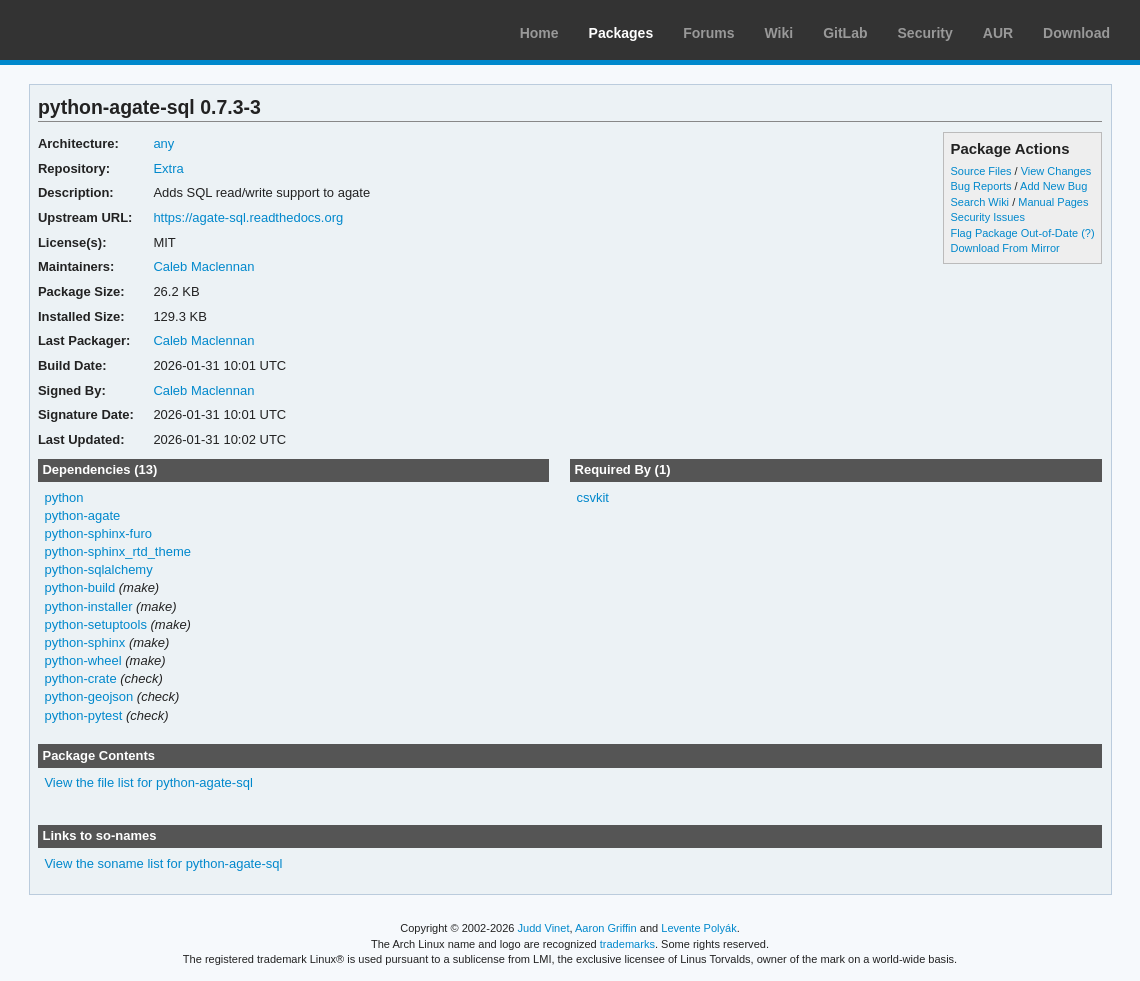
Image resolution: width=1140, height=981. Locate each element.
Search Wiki (979, 202)
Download (1076, 33)
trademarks (627, 944)
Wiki (779, 33)
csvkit (592, 497)
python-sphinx (84, 642)
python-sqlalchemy (98, 569)
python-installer (88, 606)
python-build (79, 587)
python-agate (82, 515)
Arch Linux (110, 30)
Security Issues (987, 217)
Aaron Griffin (606, 928)
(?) (1087, 233)
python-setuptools (95, 624)
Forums (708, 33)
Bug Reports (980, 186)
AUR (998, 33)
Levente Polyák (698, 928)
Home (539, 33)
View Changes (1056, 171)
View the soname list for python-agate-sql (163, 863)
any (163, 143)
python (63, 497)
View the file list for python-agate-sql (148, 782)
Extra (168, 168)
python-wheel (82, 660)
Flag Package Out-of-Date (1014, 233)
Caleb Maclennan (203, 266)
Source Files (980, 171)
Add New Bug (1053, 186)
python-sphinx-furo (98, 533)
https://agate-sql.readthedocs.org (248, 217)
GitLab (845, 33)
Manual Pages (1053, 202)
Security (925, 33)
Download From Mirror (1004, 248)
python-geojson (88, 696)
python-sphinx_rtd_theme (117, 551)
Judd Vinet (544, 928)
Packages (621, 33)
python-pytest (83, 715)
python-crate (80, 678)
